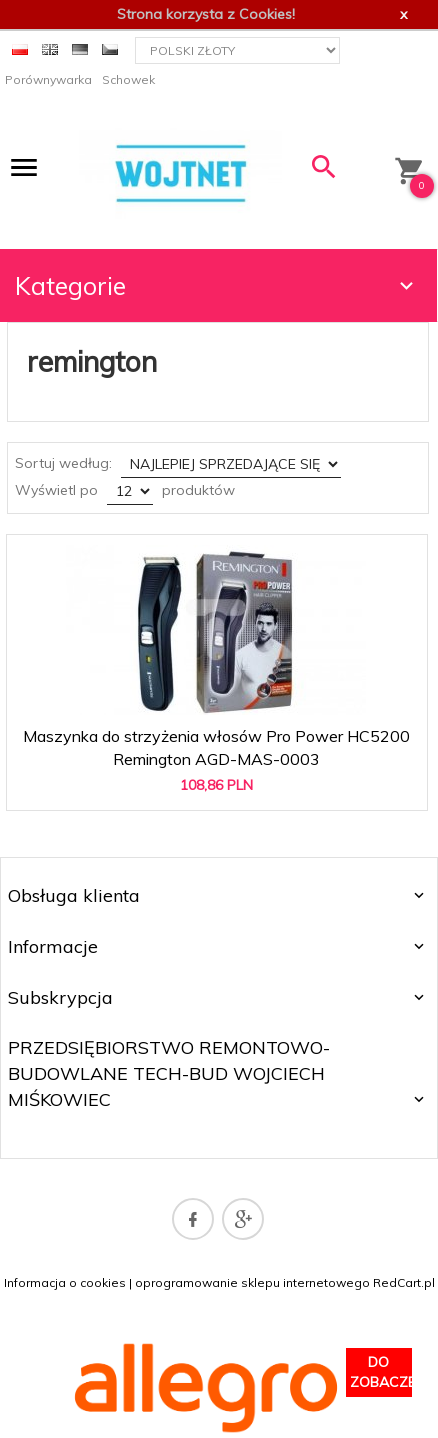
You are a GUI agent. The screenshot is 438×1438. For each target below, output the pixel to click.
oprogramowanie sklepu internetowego (252, 1282)
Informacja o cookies (65, 1282)
